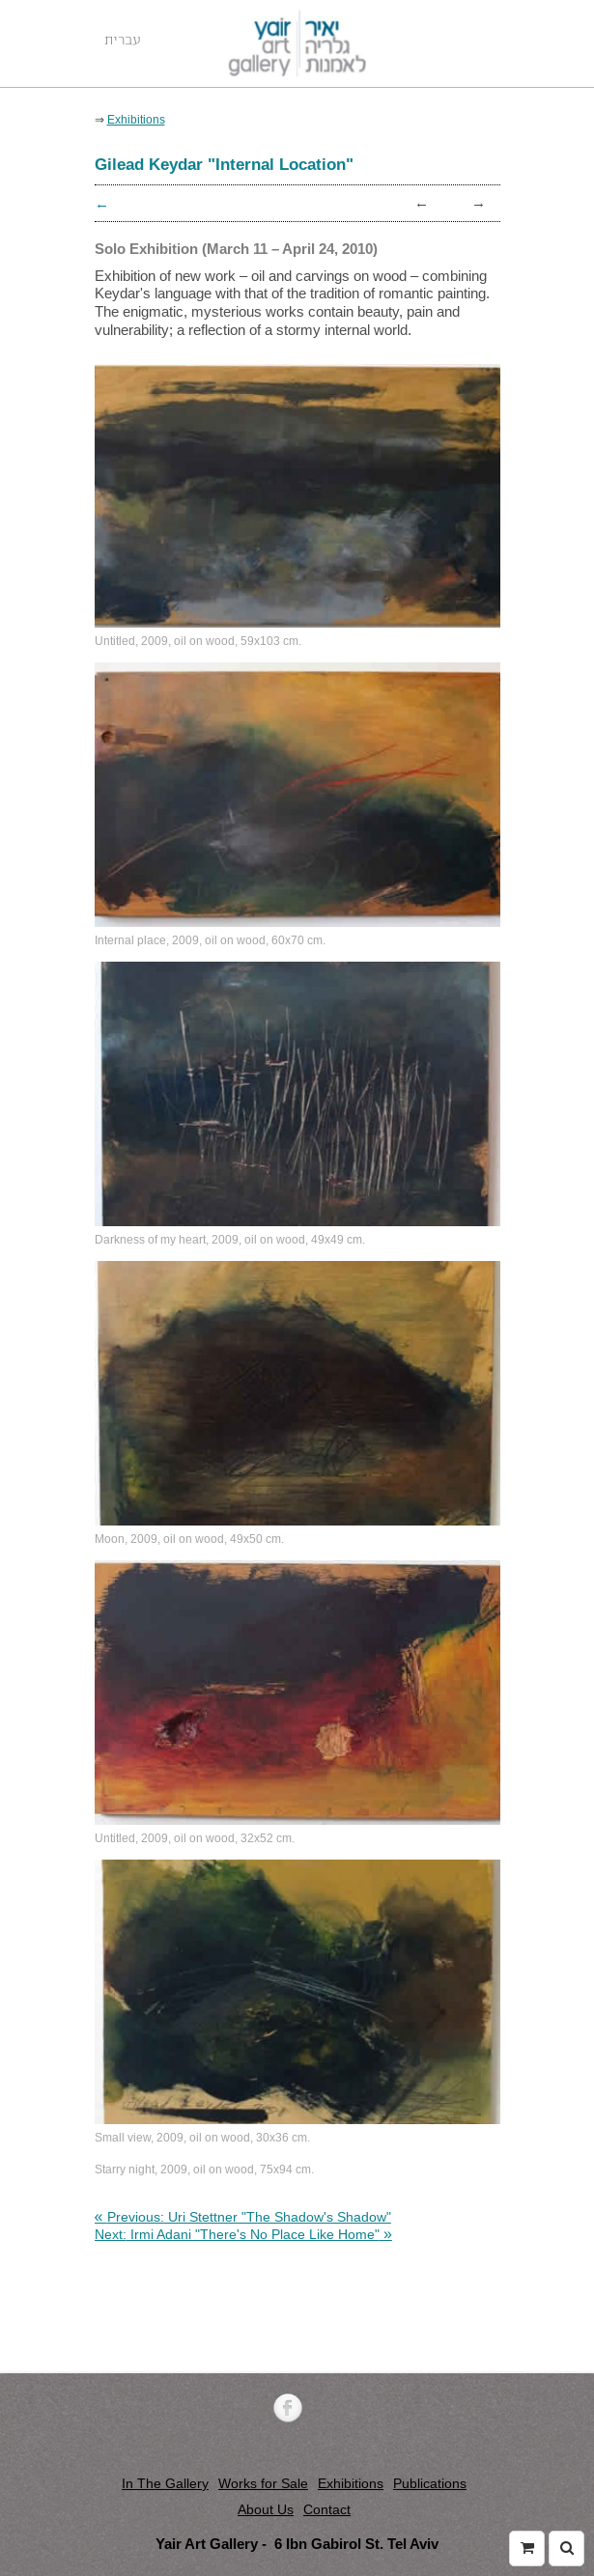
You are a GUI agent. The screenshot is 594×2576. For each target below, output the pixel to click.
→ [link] (478, 202)
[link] (243, 2217)
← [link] (421, 202)
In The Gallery (165, 2483)
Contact (327, 2509)
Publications (430, 2483)
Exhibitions (350, 2483)
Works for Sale (263, 2483)
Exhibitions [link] (136, 119)
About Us (266, 2509)
